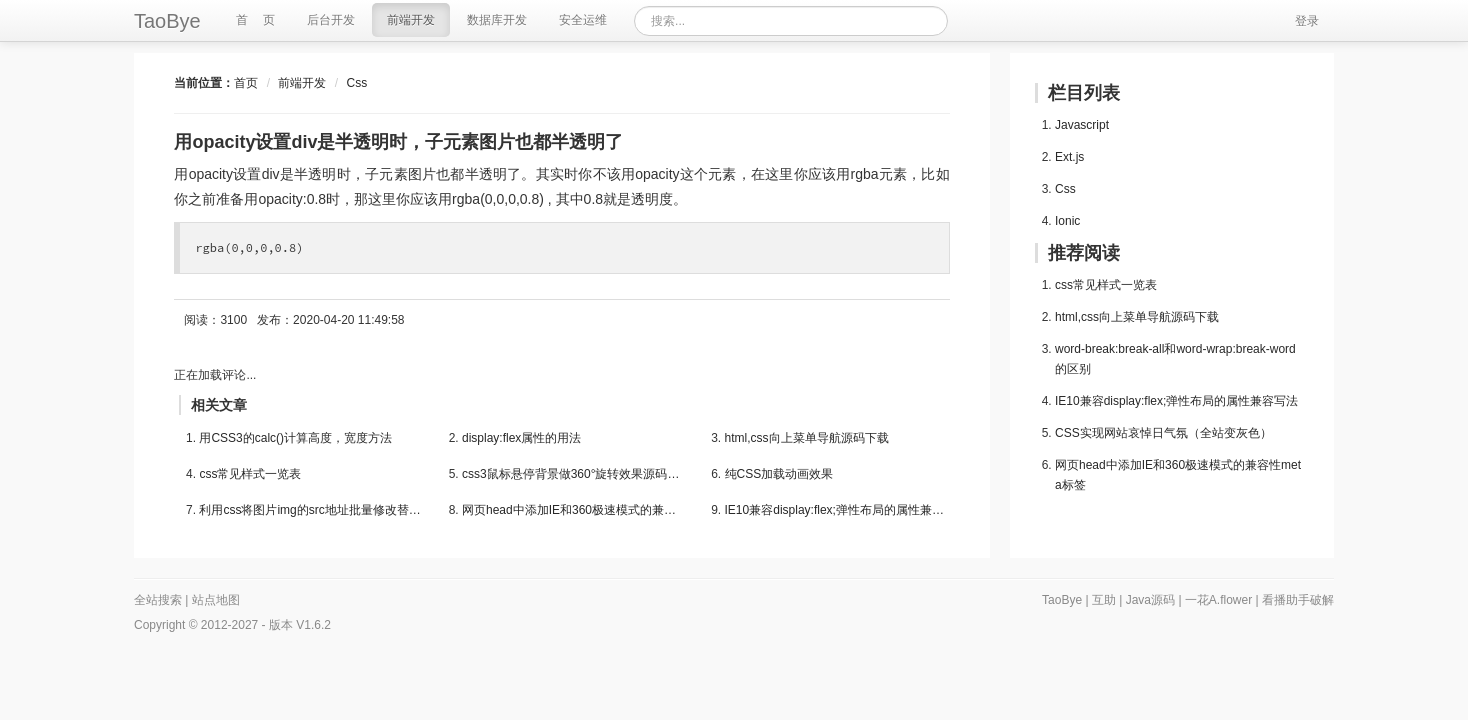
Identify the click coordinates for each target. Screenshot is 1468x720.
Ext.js (1069, 157)
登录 (1307, 21)
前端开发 (302, 83)
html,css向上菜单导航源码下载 (807, 438)
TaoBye (167, 21)
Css (356, 83)
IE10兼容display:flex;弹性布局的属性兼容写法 (837, 510)
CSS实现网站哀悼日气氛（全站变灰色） (1163, 433)
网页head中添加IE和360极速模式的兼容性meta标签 (574, 510)
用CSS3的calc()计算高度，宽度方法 (295, 438)
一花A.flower (1218, 600)
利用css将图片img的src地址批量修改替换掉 (311, 510)
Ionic (1067, 221)
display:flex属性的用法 (521, 438)
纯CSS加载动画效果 (779, 474)
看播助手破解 (1298, 600)
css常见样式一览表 (250, 474)
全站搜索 (158, 600)
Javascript (1082, 125)
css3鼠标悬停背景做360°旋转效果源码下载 (574, 474)
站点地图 (216, 600)
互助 (1104, 600)
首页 (246, 83)
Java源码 (1150, 600)
